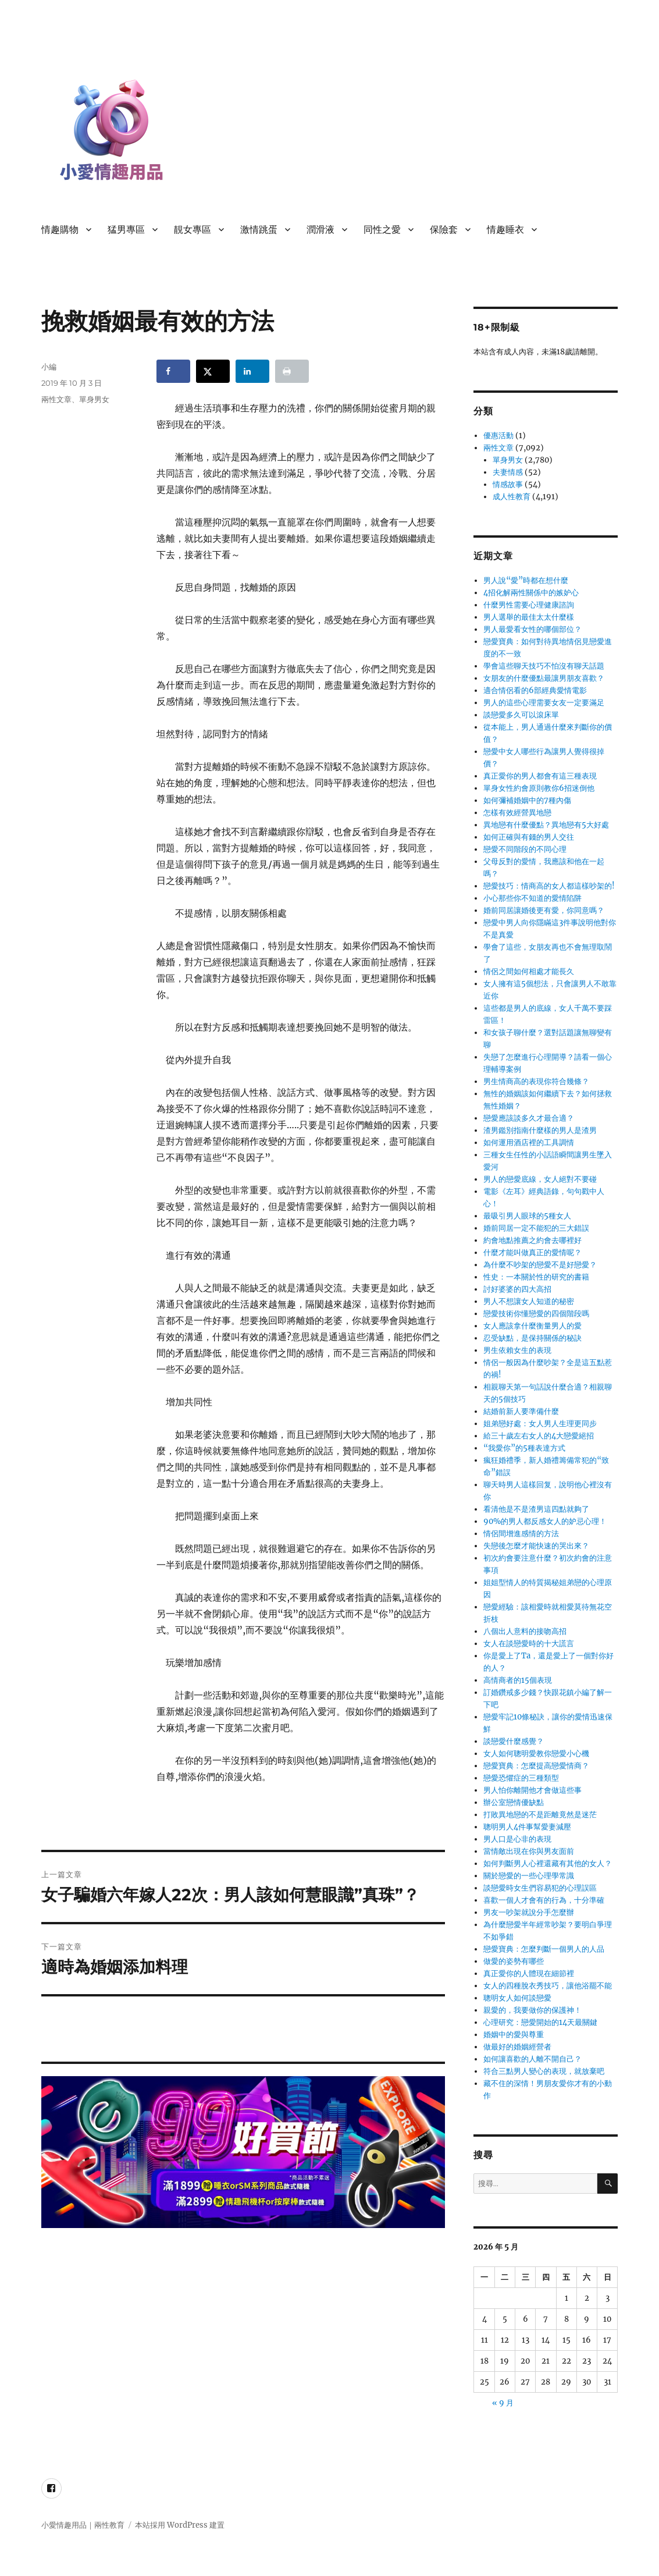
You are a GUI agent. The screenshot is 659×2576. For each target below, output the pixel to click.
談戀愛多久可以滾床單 (521, 715)
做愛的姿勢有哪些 (513, 1961)
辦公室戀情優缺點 (513, 1802)
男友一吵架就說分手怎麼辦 (528, 1912)
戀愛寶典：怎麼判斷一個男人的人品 (543, 1949)
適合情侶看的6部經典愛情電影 (535, 690)
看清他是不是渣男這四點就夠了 (536, 1509)
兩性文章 (56, 399)
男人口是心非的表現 (517, 1839)
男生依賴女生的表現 (517, 1350)
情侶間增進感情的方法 (521, 1534)
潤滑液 (320, 229)
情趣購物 (60, 229)
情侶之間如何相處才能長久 (528, 971)
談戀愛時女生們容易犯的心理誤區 (540, 1888)
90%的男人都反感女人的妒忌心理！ (545, 1521)
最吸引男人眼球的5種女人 (527, 1216)
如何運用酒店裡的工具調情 (528, 1142)
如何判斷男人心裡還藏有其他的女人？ (547, 1863)
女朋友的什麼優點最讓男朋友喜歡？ (543, 678)
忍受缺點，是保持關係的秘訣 (532, 1338)
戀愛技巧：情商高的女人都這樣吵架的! (549, 886)
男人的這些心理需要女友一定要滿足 (543, 703)
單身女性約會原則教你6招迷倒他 (538, 788)
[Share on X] (213, 371)
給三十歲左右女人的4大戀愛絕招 (538, 1436)
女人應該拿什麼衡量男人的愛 (532, 1326)
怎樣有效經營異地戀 (517, 813)
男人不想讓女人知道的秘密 (528, 1301)
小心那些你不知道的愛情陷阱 (532, 898)
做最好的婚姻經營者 (517, 2047)
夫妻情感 (508, 472)
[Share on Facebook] (173, 371)
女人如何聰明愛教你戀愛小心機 (536, 1753)
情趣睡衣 (505, 229)
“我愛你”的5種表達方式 (524, 1448)
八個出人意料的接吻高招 (525, 1631)
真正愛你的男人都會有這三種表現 (540, 776)
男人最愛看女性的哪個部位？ (532, 629)
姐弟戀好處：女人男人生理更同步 (540, 1424)
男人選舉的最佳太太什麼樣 (528, 617)
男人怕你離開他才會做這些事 (532, 1790)
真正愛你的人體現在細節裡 (528, 1973)
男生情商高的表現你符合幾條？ (536, 1081)
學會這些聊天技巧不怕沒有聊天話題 (543, 666)
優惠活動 (498, 435)
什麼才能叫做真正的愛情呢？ (532, 1252)
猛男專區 (126, 229)
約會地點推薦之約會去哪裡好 (532, 1240)
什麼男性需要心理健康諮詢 (528, 605)
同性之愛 (382, 229)
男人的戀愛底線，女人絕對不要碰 (540, 1179)
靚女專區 (192, 229)
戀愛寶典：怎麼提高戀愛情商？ (536, 1766)
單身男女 (94, 399)
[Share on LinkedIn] (252, 371)
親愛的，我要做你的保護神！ (532, 2010)
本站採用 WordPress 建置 (180, 2525)
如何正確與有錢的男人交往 (528, 837)
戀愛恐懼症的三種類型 (521, 1778)
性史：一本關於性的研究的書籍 (536, 1277)
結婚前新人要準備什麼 (521, 1411)
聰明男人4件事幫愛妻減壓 (527, 1827)
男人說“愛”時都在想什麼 (525, 580)
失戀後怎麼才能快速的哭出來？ (536, 1546)
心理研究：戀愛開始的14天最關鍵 (540, 2022)
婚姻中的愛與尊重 (513, 2035)
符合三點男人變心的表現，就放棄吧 (543, 2071)
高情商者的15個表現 (517, 1680)
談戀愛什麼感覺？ (513, 1741)
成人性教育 (511, 497)
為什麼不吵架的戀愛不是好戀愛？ (540, 1265)
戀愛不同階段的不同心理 (525, 849)
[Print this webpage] (292, 371)
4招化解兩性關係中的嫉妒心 (531, 593)
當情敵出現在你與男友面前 (528, 1851)
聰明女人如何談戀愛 (517, 1998)
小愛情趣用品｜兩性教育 (82, 2525)
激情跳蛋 (258, 229)
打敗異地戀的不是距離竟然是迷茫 (540, 1815)
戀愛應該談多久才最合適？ (528, 1118)
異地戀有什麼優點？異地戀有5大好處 (546, 825)
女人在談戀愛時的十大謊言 (528, 1643)
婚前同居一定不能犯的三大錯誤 (536, 1228)
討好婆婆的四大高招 (517, 1289)
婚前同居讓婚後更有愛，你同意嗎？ (543, 910)
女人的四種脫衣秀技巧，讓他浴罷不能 (547, 1986)
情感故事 (508, 484)
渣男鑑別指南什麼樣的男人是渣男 (540, 1130)
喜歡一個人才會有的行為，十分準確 (543, 1900)
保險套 (444, 229)
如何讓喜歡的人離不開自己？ (532, 2059)
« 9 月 (503, 2403)
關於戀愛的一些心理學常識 (528, 1876)
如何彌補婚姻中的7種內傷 (527, 800)
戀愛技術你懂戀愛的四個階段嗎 (536, 1314)
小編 (48, 366)
